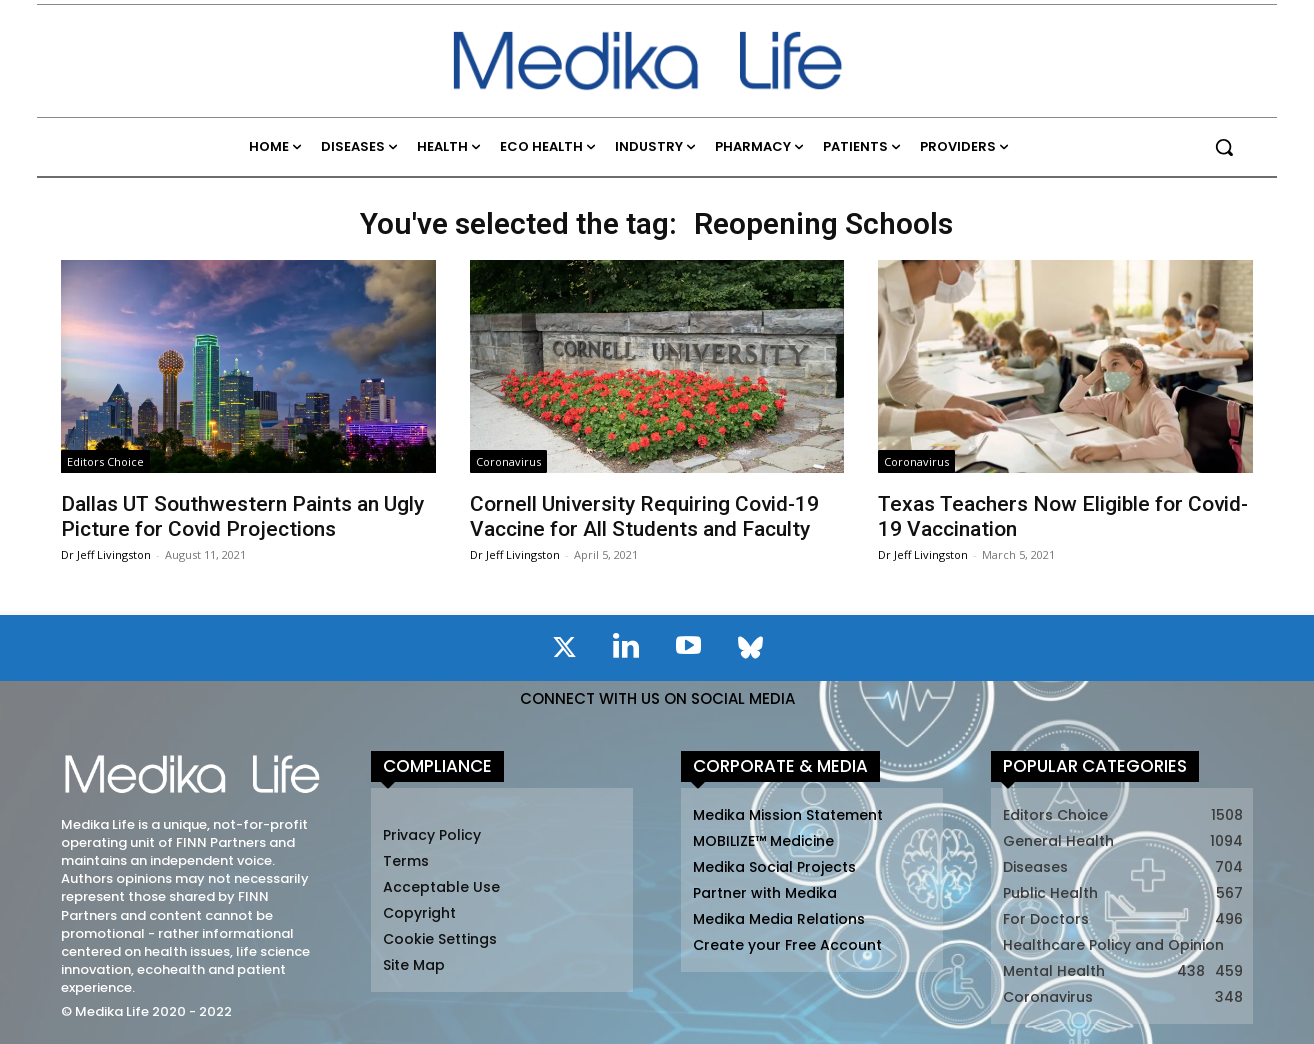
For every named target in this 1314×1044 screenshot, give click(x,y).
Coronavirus (508, 461)
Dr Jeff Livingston (106, 554)
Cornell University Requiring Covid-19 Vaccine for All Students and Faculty (644, 516)
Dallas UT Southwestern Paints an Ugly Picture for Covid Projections (242, 516)
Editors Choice (105, 461)
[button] (1224, 147)
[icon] (564, 651)
